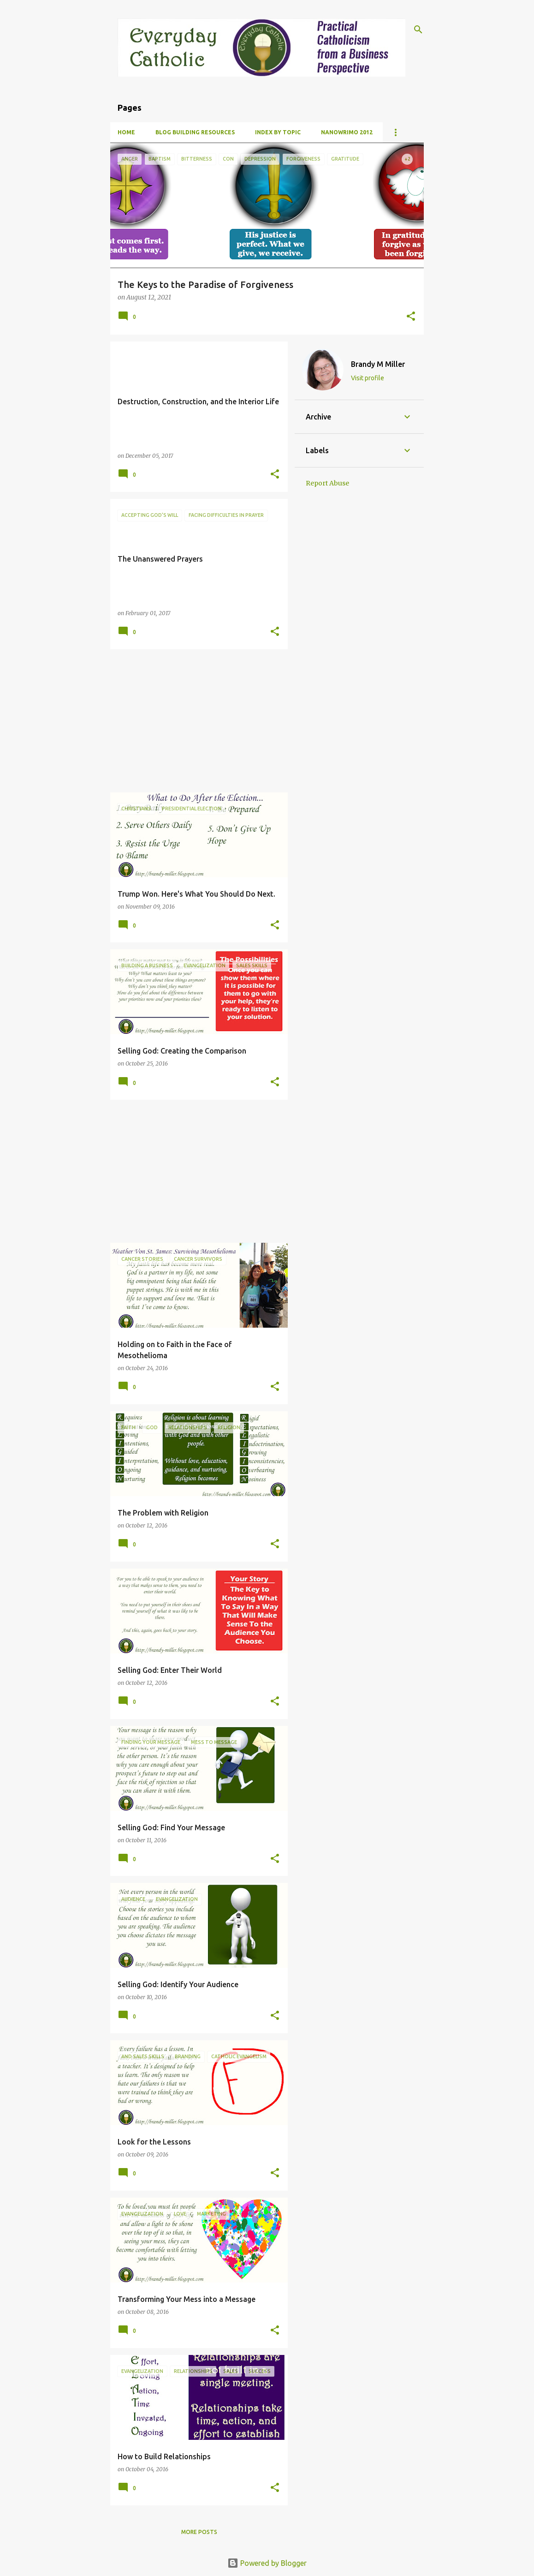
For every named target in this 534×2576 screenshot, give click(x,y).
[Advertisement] (195, 720)
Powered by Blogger (267, 2563)
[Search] (418, 29)
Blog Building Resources (195, 132)
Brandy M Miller (378, 364)
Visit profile (367, 378)
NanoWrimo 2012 (347, 132)
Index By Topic (278, 132)
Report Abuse (327, 483)
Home (126, 132)
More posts (199, 2532)
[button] (410, 317)
